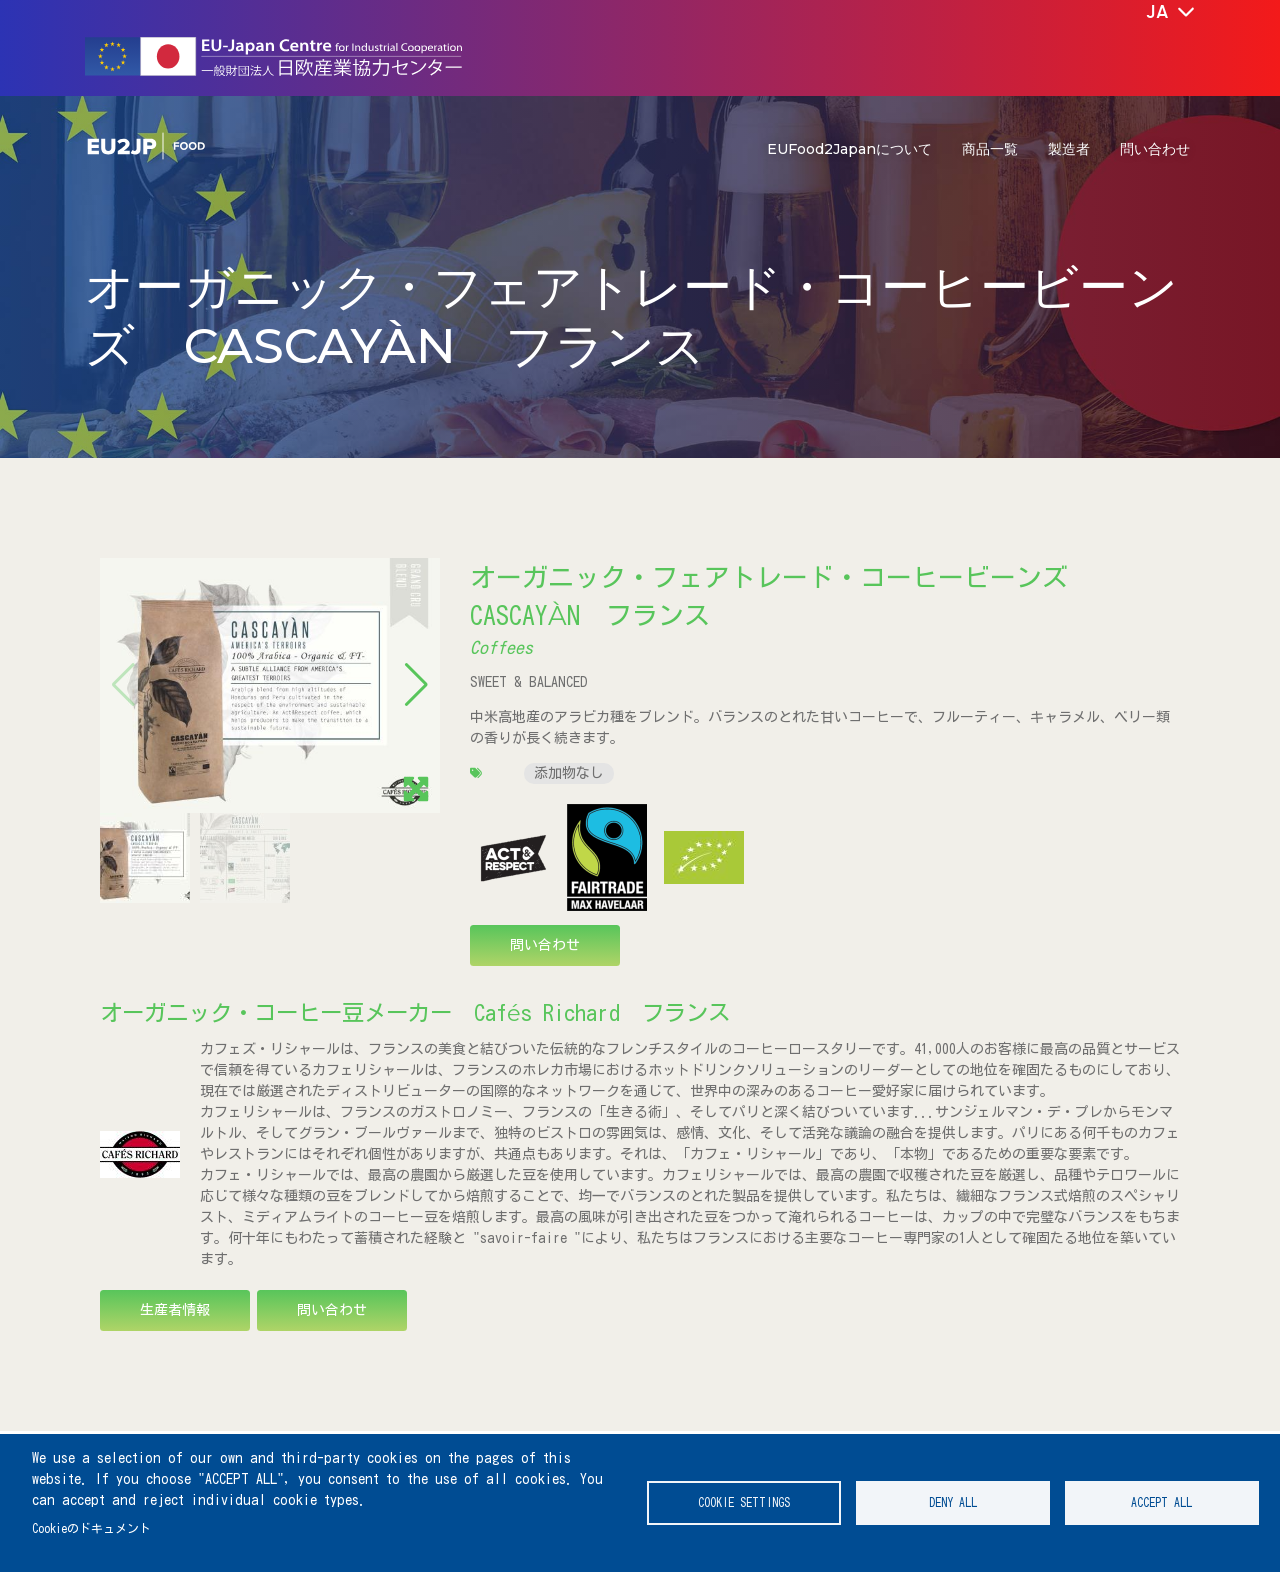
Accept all (1161, 1502)
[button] (416, 685)
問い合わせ (1155, 149)
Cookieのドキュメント (91, 1528)
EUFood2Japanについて (849, 149)
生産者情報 (175, 1310)
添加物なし (569, 773)
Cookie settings (744, 1502)
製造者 (1069, 149)
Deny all (953, 1502)
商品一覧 (990, 149)
